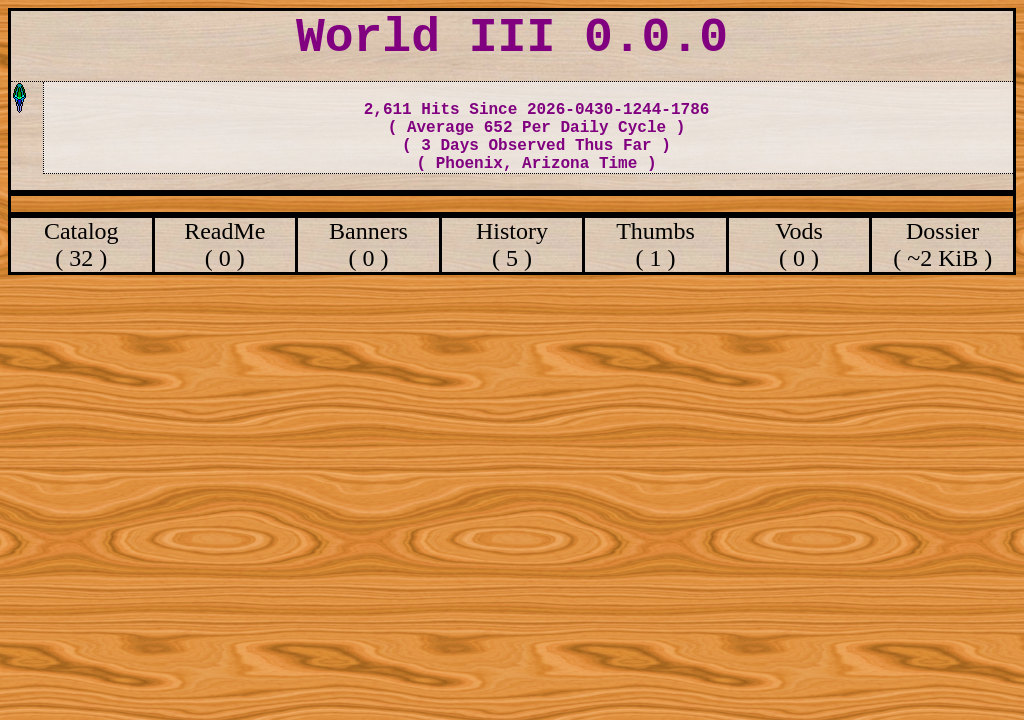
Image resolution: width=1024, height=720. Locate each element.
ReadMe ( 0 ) (224, 244)
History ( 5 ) (512, 244)
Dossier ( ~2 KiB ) (942, 244)
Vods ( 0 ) (799, 244)
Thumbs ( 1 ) (655, 244)
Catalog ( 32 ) (81, 244)
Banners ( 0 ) (368, 244)
